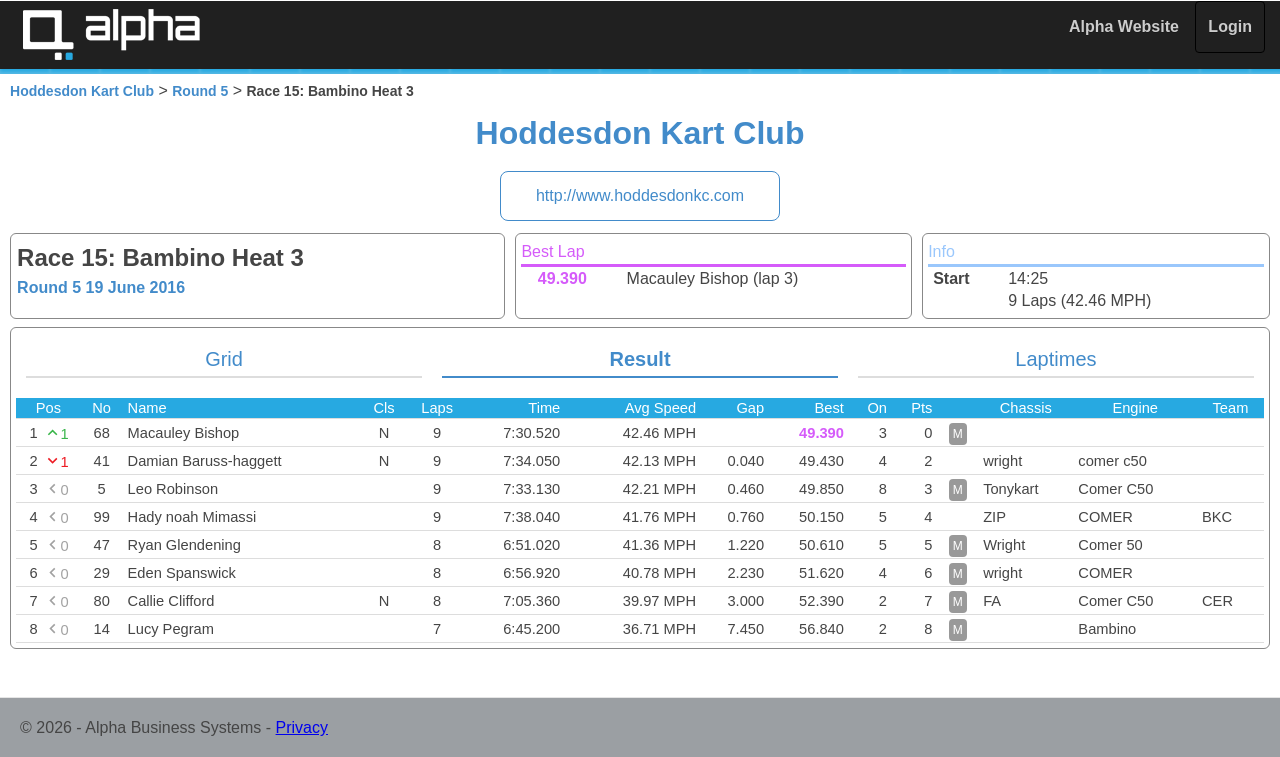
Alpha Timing (111, 34)
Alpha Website (1124, 26)
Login (1230, 26)
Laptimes (1055, 359)
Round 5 (200, 91)
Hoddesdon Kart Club (82, 91)
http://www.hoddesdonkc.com (640, 195)
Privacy (302, 727)
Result (639, 359)
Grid (224, 359)
